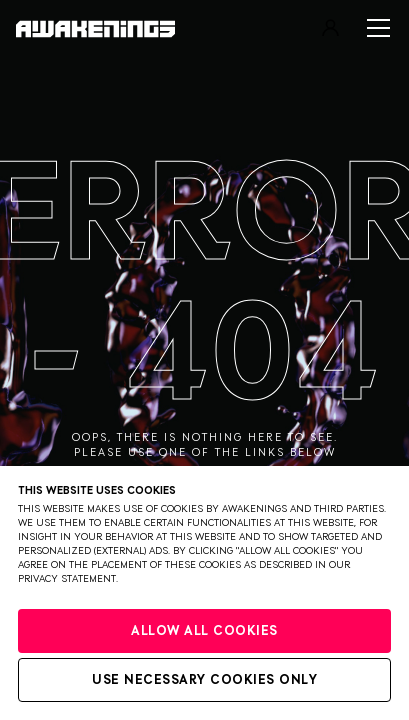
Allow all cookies (204, 631)
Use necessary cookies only (204, 680)
